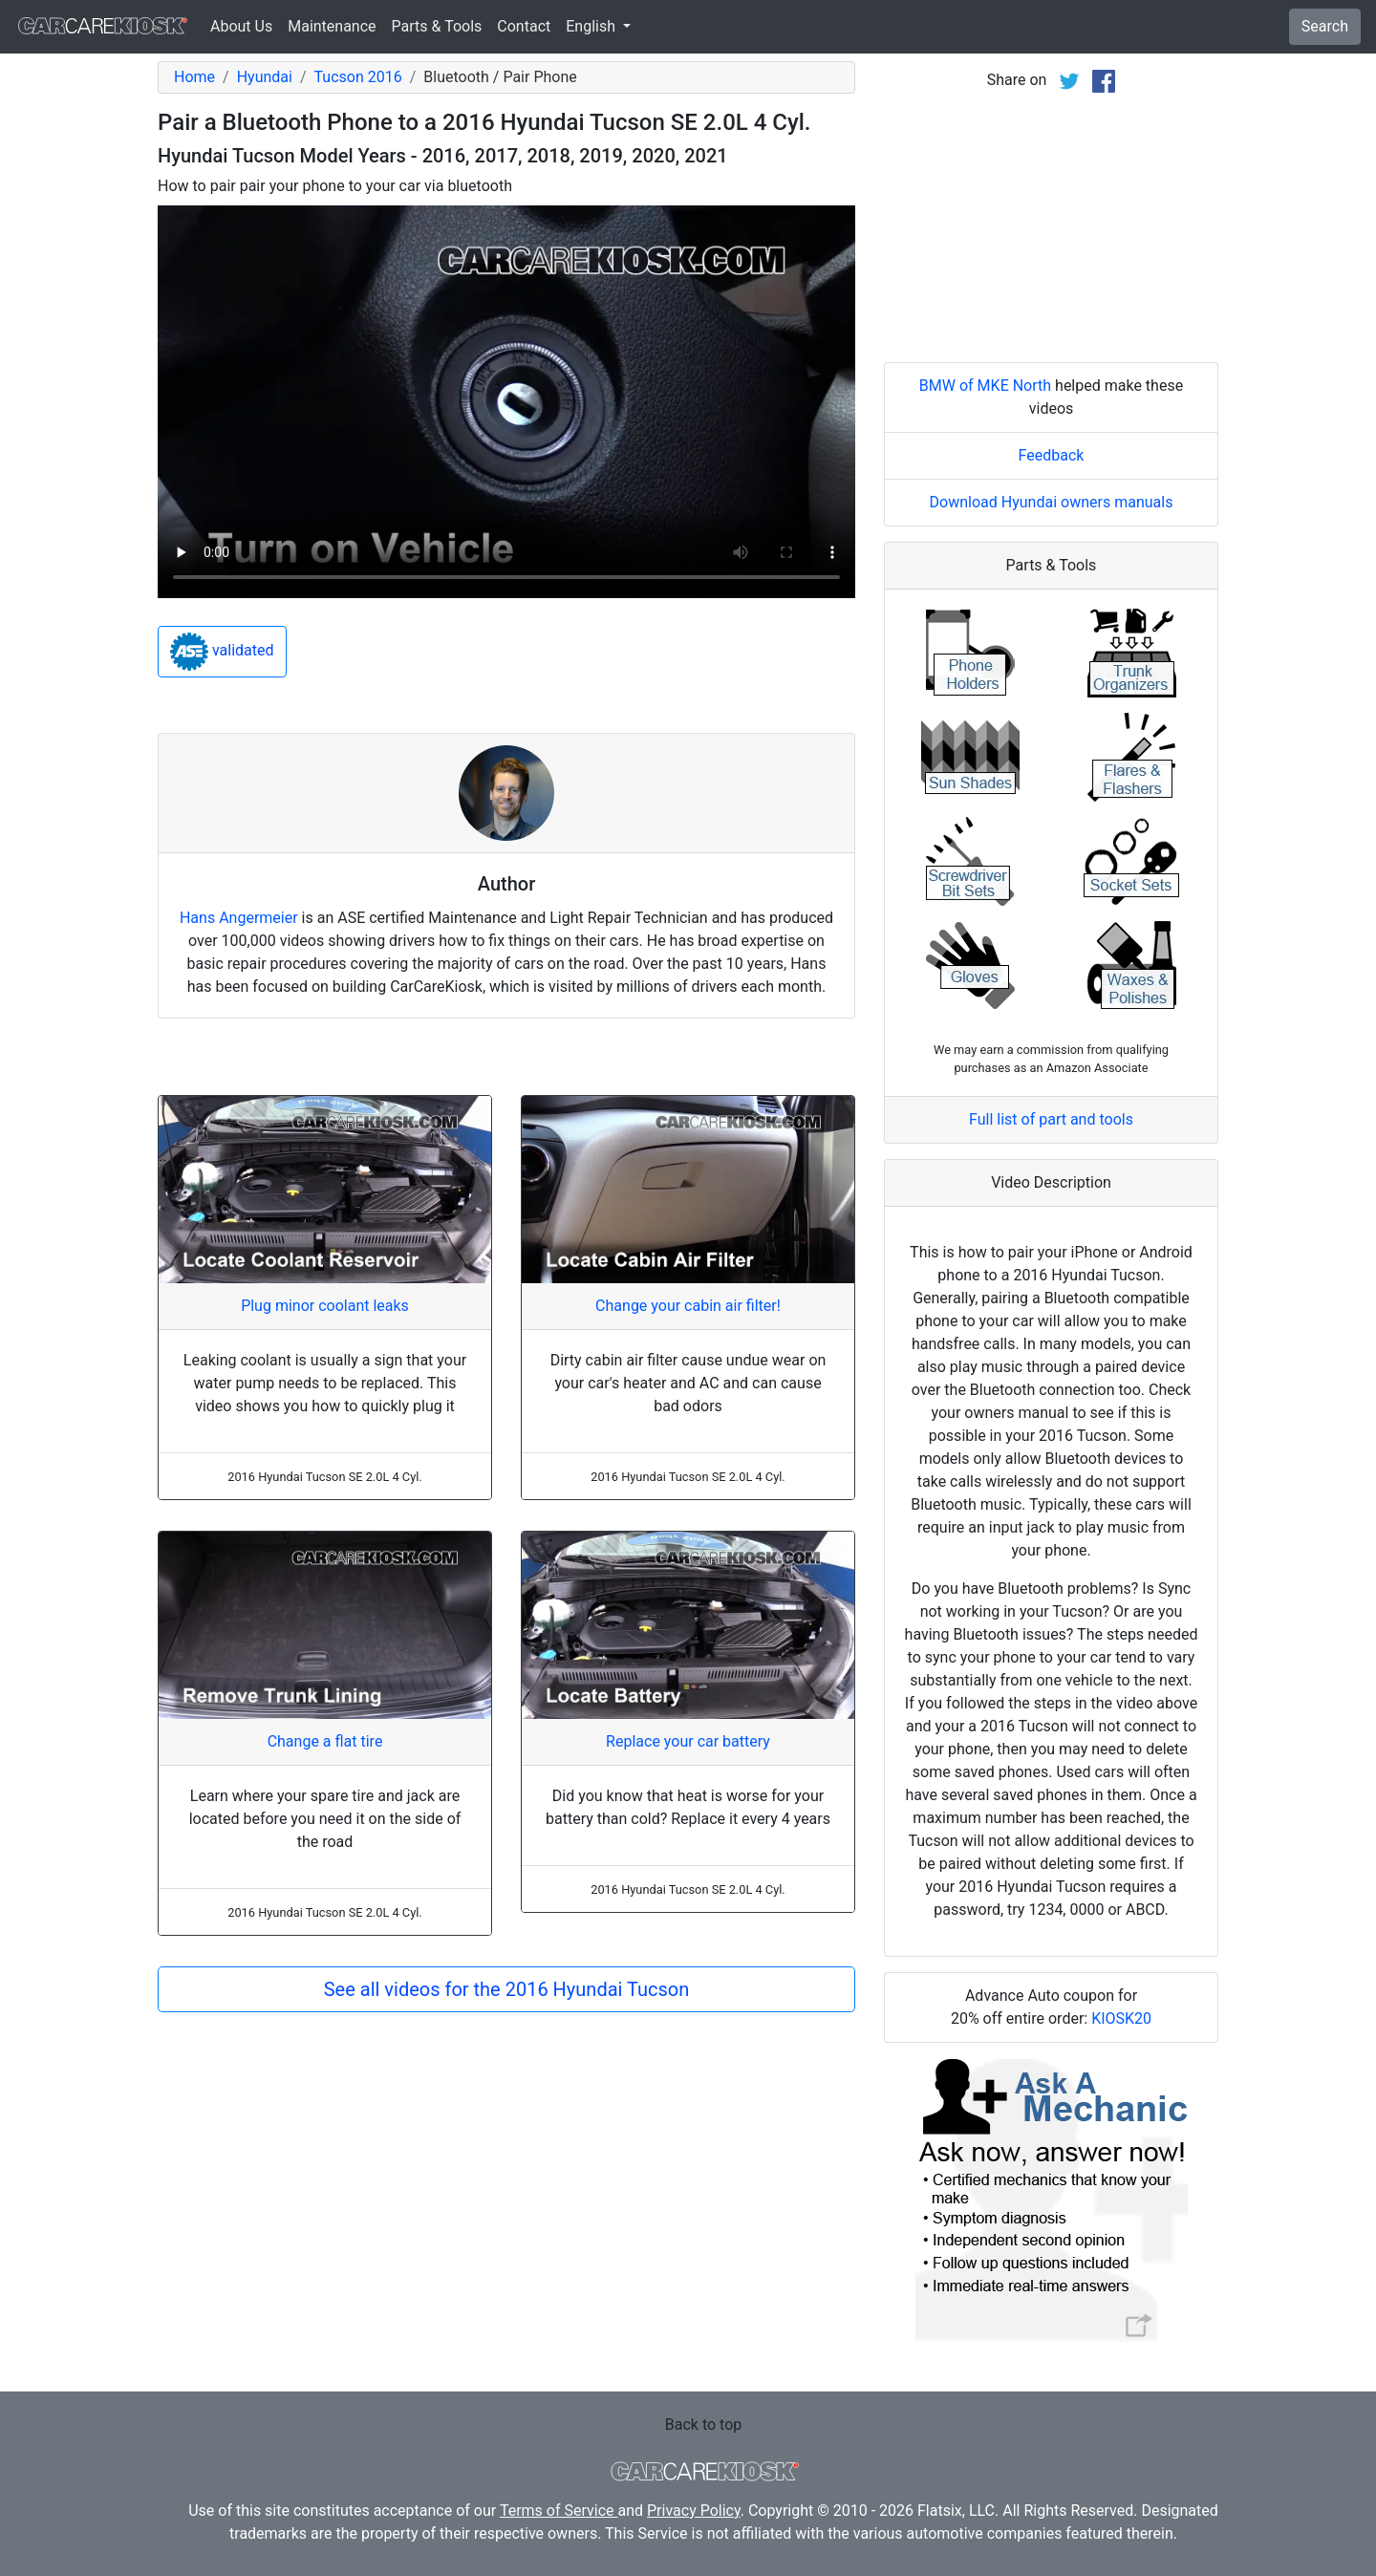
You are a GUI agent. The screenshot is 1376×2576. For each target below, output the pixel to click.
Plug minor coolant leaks (325, 1306)
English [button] (592, 26)
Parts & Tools (437, 26)
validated (222, 652)
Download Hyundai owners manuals (1051, 502)
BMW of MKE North (985, 385)
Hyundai (264, 77)
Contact (523, 26)
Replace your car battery (688, 1741)
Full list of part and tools (1051, 1119)
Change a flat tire (325, 1741)
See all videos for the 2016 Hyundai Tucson (507, 1989)
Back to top (703, 2424)
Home (194, 77)
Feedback (1052, 455)
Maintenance (332, 26)
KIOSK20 (1121, 2018)
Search (1324, 26)
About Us (241, 26)
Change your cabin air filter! (688, 1306)
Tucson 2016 (358, 77)
